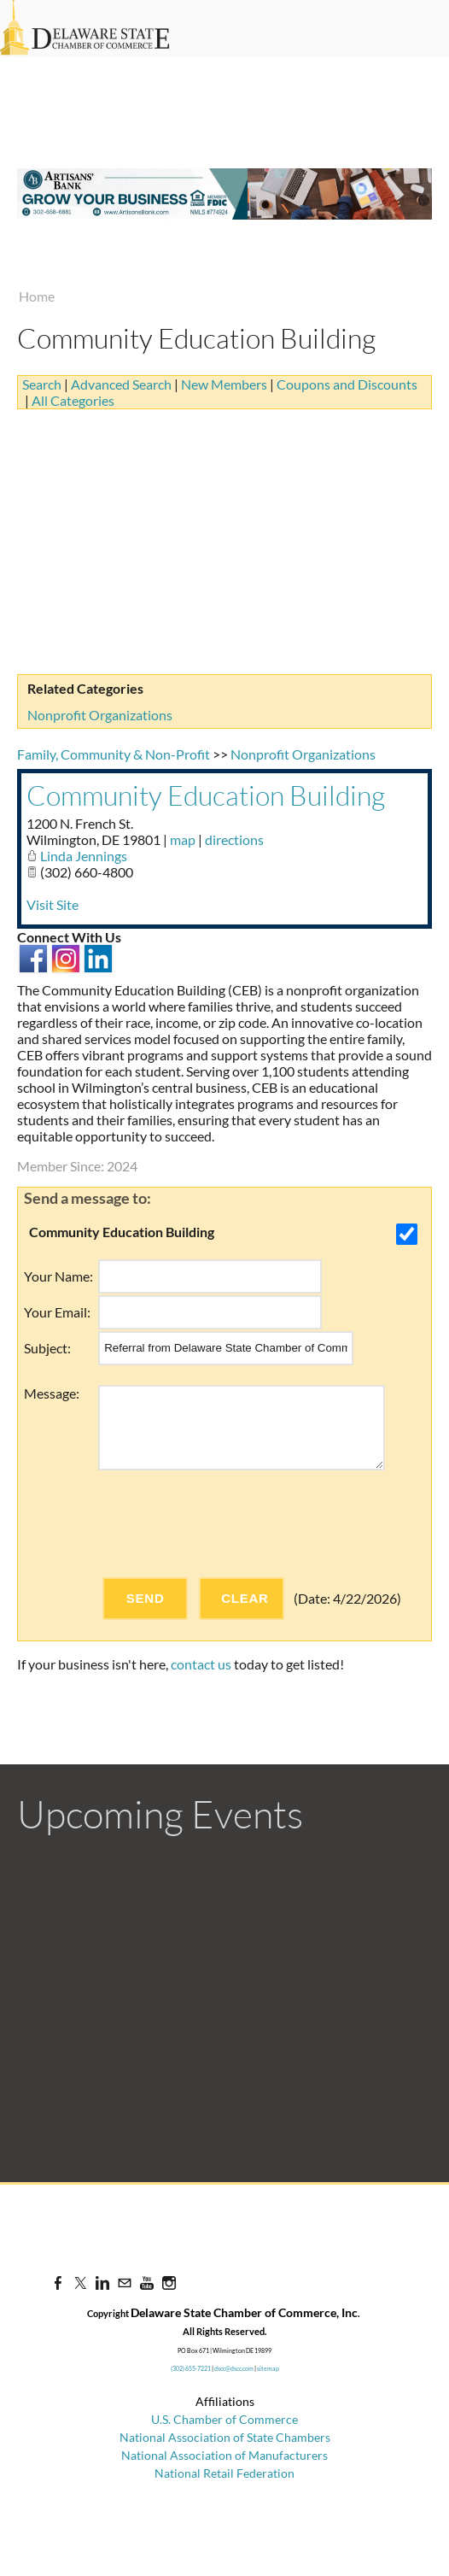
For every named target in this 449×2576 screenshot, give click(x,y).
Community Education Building (205, 795)
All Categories (73, 400)
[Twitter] (80, 2282)
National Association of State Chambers (225, 2437)
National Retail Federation (224, 2473)
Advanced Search (121, 384)
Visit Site (52, 904)
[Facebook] (58, 2282)
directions (234, 839)
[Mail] (124, 2282)
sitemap (268, 2368)
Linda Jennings (83, 856)
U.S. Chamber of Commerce (224, 2419)
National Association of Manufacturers (224, 2455)
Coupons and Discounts (347, 384)
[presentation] (228, 1523)
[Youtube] (147, 2282)
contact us (201, 1664)
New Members (224, 384)
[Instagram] (169, 2282)
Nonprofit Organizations (99, 715)
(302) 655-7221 (191, 2368)
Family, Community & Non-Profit (113, 754)
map (182, 839)
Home (37, 296)
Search (41, 384)
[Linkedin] (102, 2282)
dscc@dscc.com (234, 2368)
